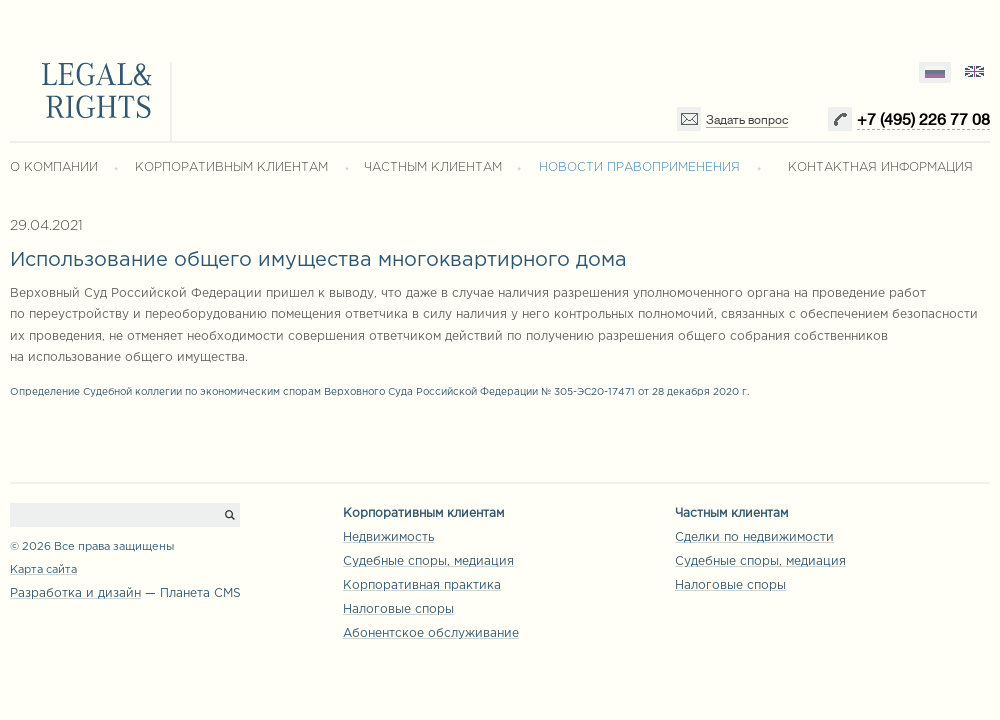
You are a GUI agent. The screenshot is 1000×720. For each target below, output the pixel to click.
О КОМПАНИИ (54, 167)
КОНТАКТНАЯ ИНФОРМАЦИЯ (880, 167)
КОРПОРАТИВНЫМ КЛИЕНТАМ (231, 167)
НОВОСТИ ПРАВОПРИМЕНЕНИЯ (639, 167)
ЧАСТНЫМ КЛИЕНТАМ (433, 167)
